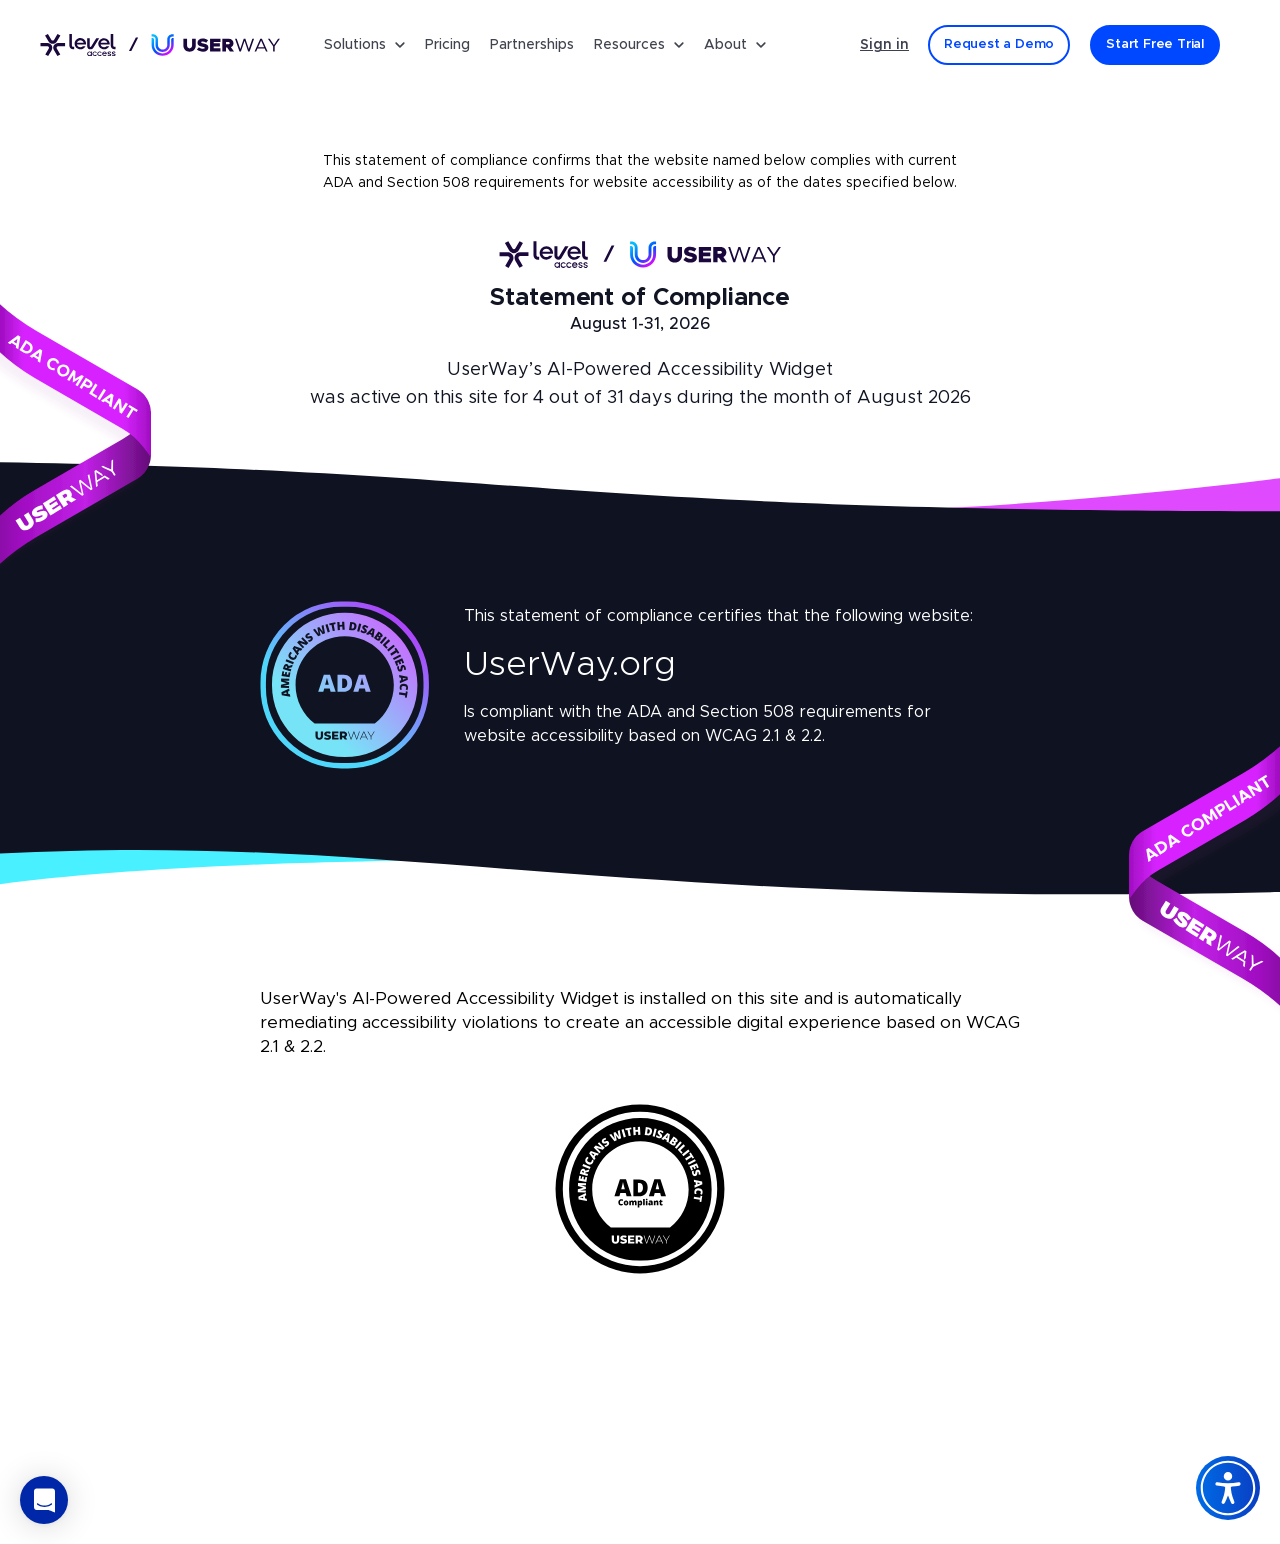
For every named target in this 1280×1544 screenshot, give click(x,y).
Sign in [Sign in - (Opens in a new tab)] (884, 45)
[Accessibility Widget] (1228, 1488)
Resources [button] (639, 45)
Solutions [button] (364, 45)
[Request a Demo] (999, 45)
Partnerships (532, 45)
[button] (44, 1500)
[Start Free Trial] (1155, 45)
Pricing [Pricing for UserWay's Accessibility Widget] (447, 45)
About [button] (735, 45)
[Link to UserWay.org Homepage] (160, 45)
